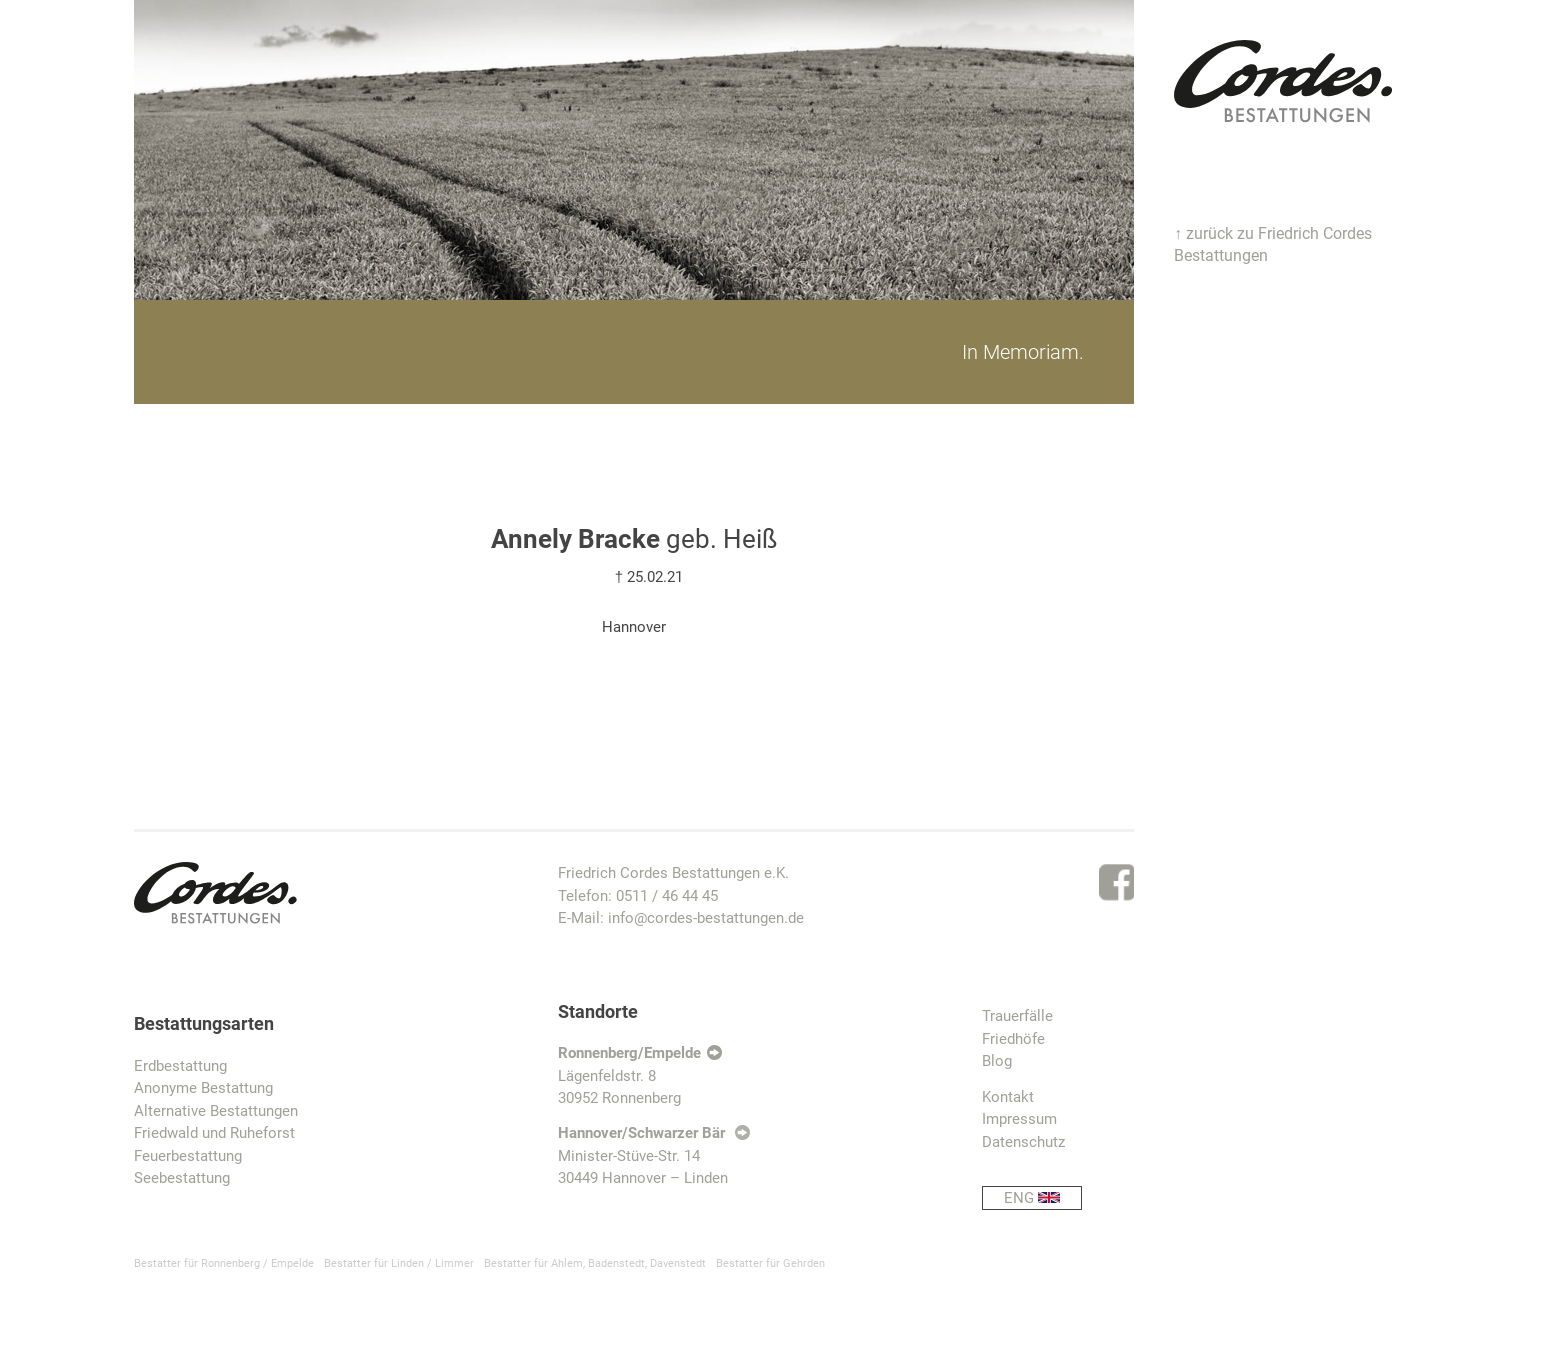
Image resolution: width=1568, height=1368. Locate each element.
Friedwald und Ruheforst (214, 1133)
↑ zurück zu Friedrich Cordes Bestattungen (1273, 244)
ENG (1043, 1198)
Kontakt (1008, 1097)
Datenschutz (1023, 1142)
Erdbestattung (180, 1066)
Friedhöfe (1013, 1039)
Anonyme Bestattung (203, 1088)
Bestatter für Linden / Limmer (399, 1263)
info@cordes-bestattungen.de (706, 918)
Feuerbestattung (188, 1156)
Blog (997, 1061)
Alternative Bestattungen (216, 1111)
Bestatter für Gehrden (770, 1263)
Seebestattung (182, 1178)
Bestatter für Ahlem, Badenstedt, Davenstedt (595, 1263)
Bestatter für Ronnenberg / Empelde (224, 1263)
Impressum (1019, 1119)
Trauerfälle (1017, 1016)
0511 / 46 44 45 (667, 896)
